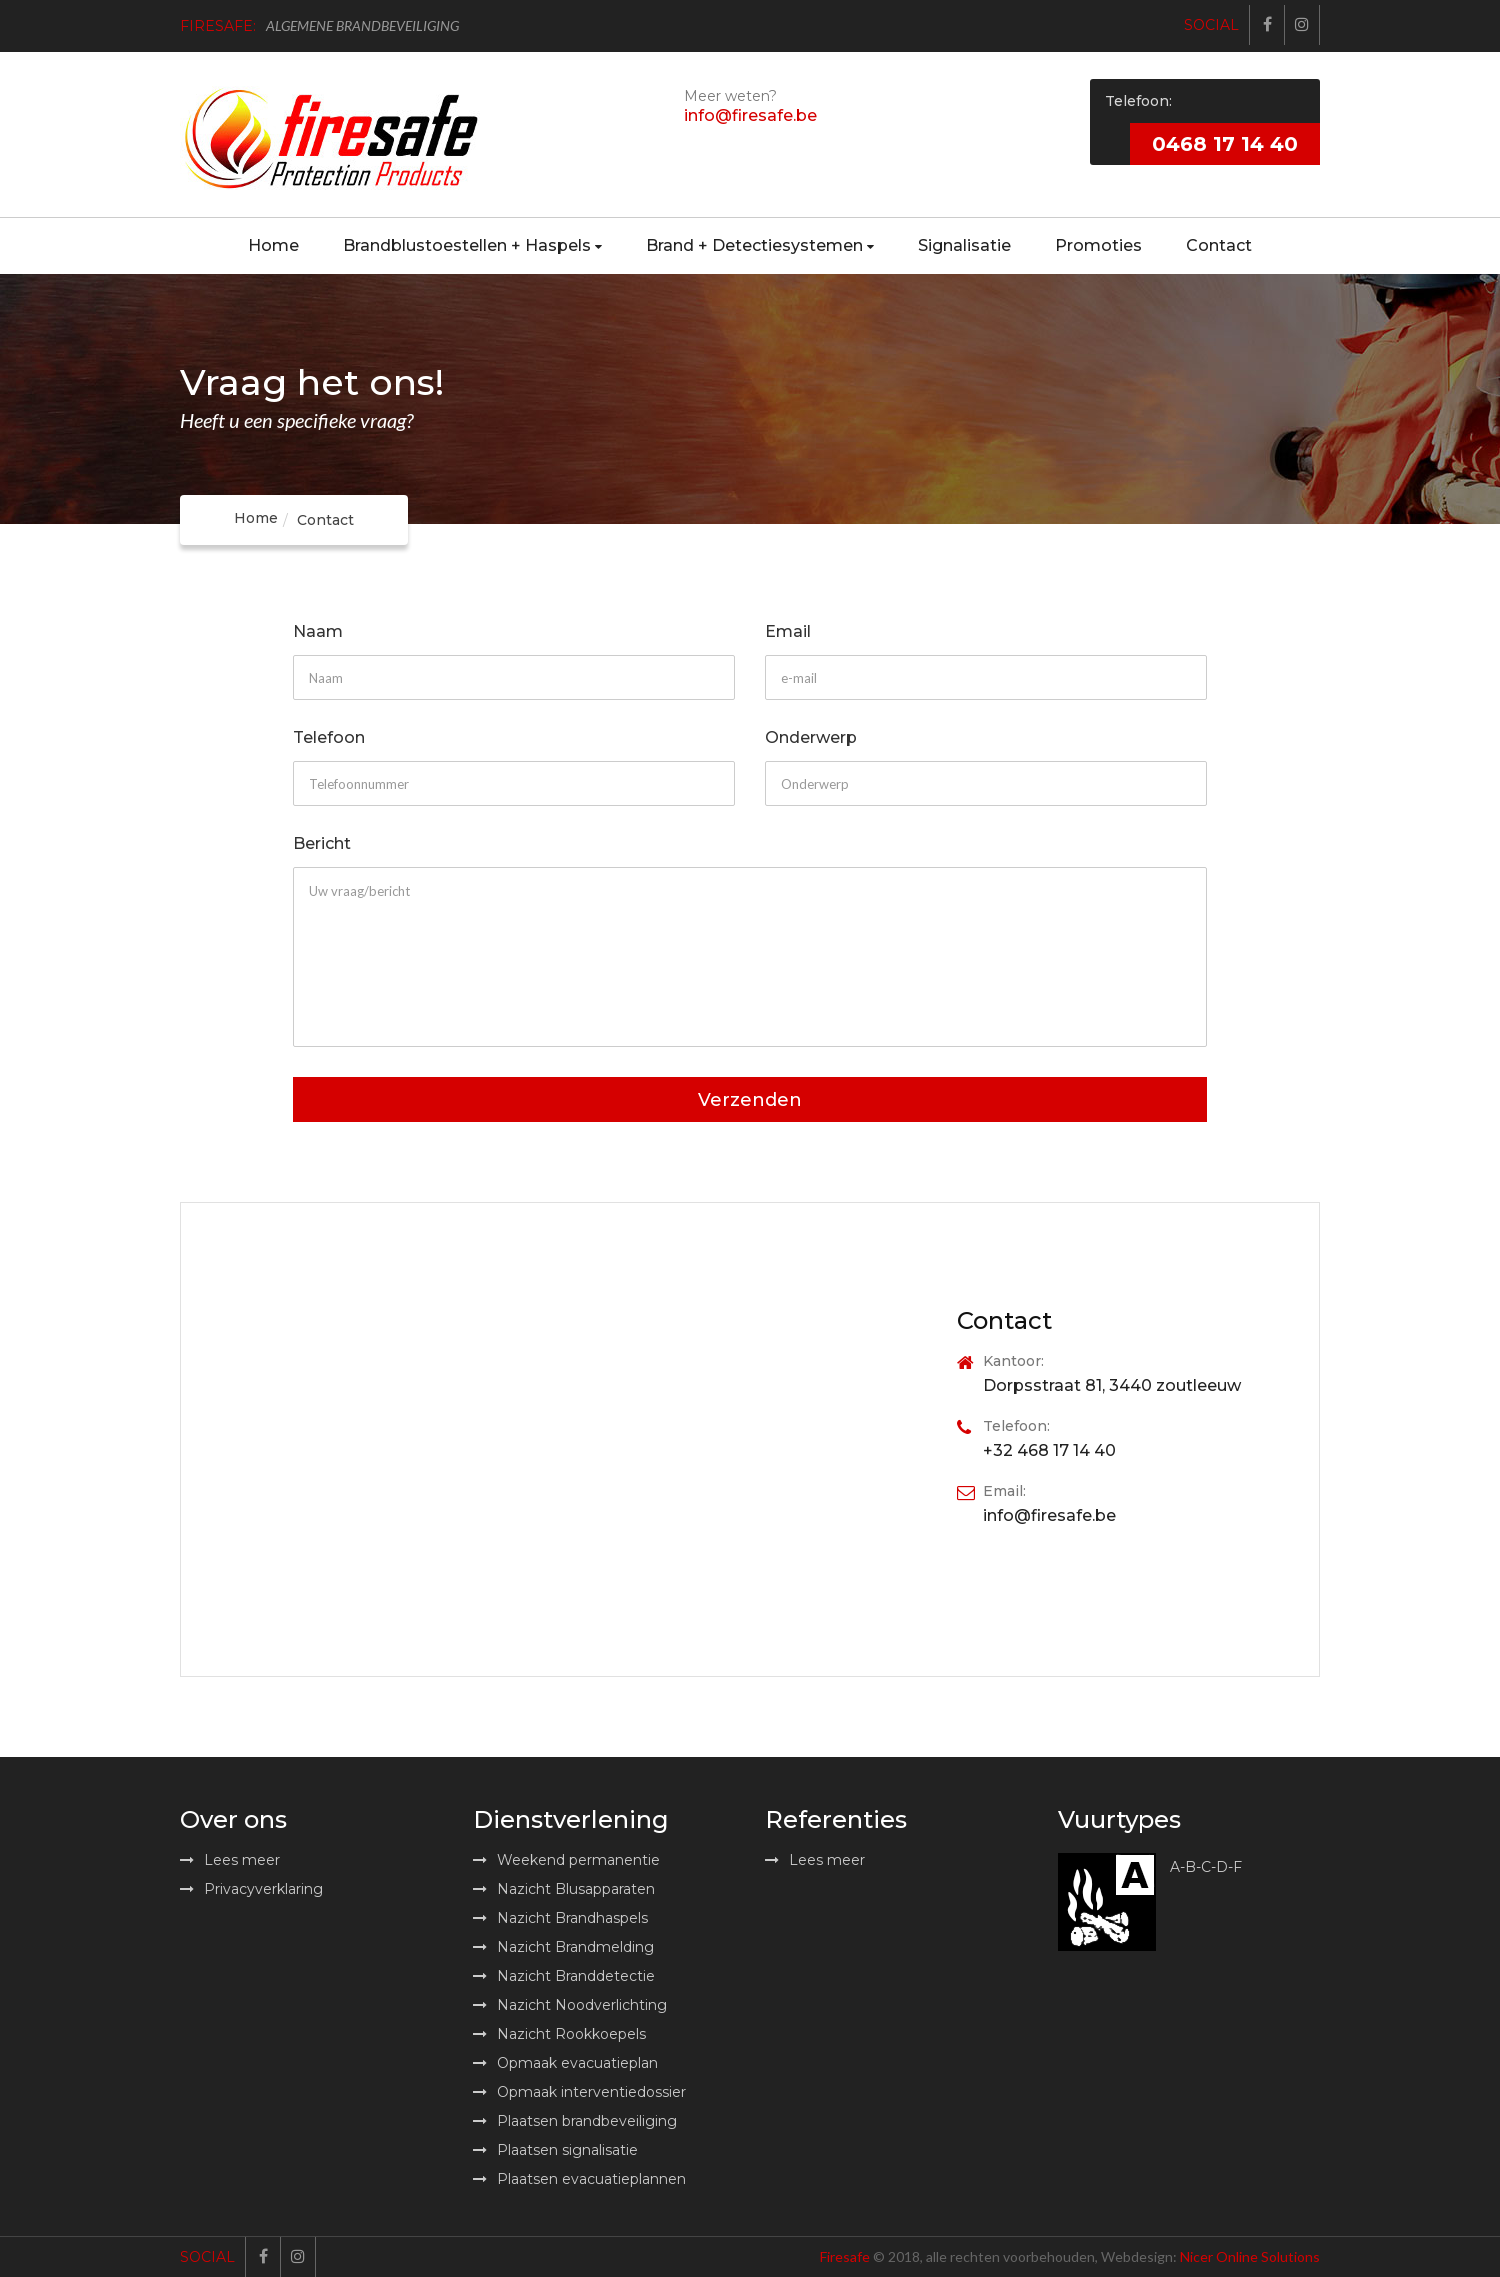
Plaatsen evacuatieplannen (579, 2179)
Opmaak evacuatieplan (565, 2063)
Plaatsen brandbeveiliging (575, 2121)
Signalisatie (964, 245)
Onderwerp (811, 738)
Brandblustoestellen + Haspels (472, 245)
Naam (318, 632)
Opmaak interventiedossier (579, 2092)
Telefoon (329, 738)
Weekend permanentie (566, 1860)
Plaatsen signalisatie (555, 2150)
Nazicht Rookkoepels (559, 2034)
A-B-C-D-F (1206, 1868)
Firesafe (845, 2256)
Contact (1219, 245)
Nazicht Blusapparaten (564, 1889)
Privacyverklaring (251, 1889)
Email (788, 632)
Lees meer (230, 1860)
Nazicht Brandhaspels (560, 1918)
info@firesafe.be (750, 116)
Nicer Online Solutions (1250, 2256)
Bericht (322, 844)
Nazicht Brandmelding (563, 1947)
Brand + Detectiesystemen (760, 245)
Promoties (1098, 245)
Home (273, 245)
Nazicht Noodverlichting (570, 2005)
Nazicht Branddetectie (564, 1976)
